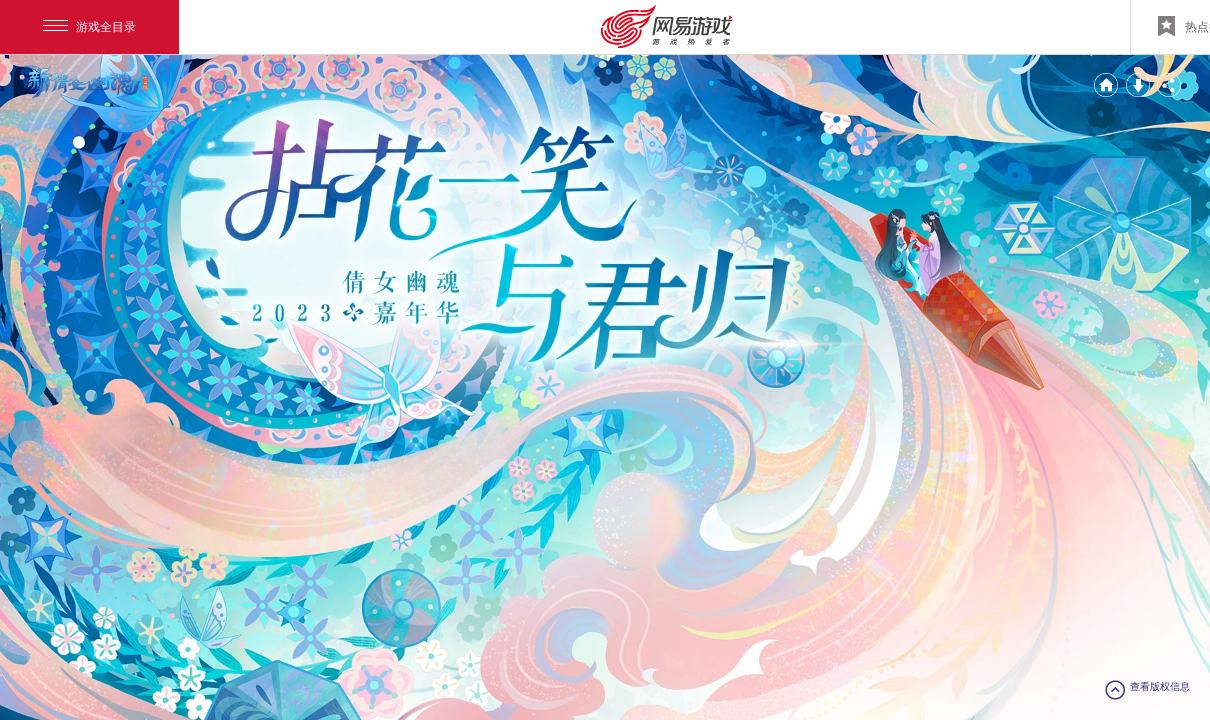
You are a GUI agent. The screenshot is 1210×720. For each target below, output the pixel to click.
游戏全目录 (89, 27)
